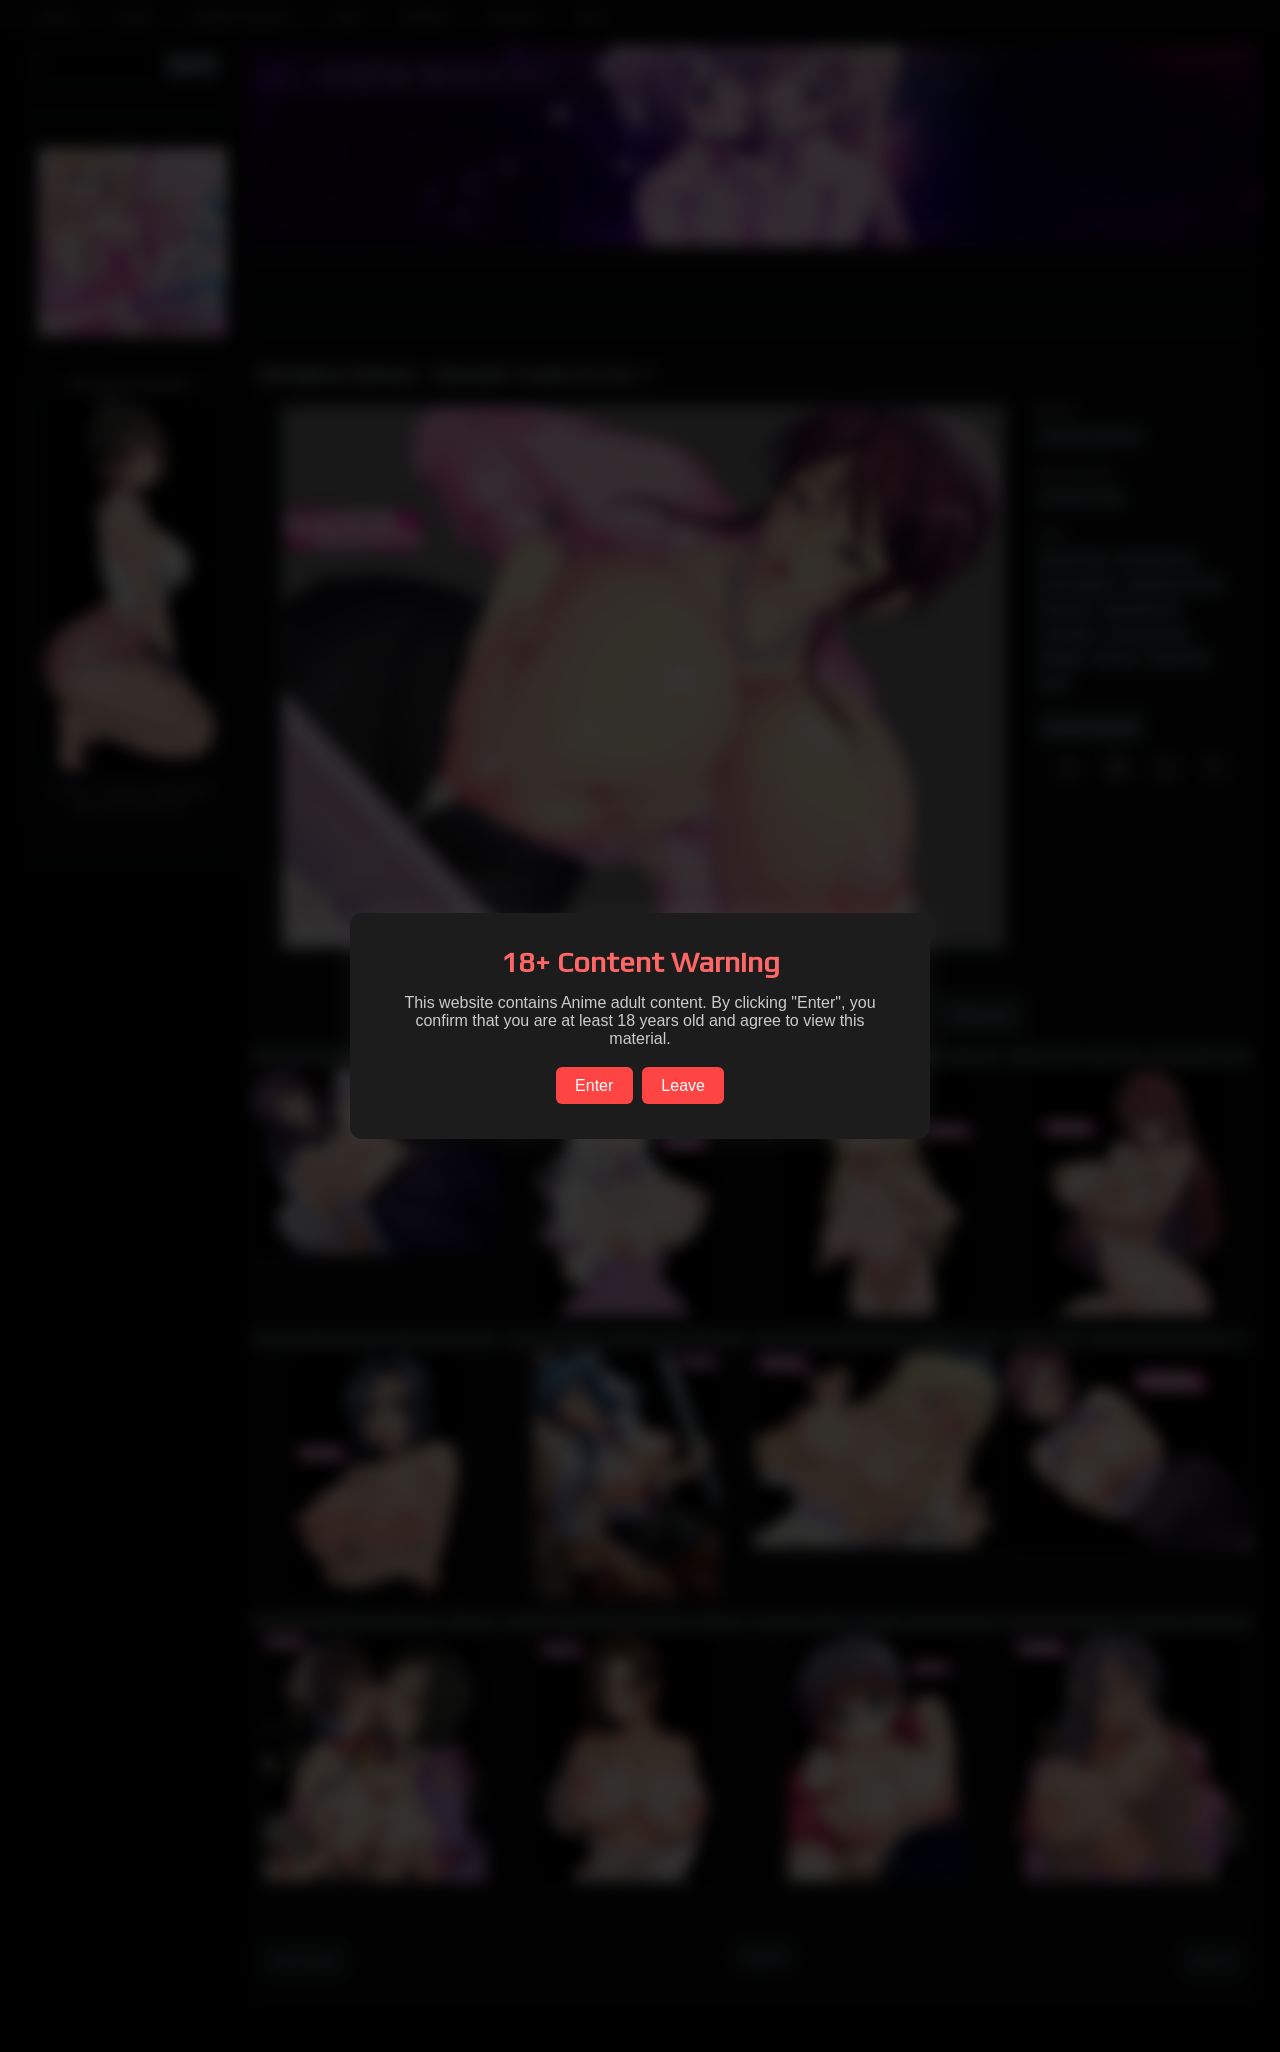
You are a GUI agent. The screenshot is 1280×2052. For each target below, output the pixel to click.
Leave (683, 1085)
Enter (594, 1085)
